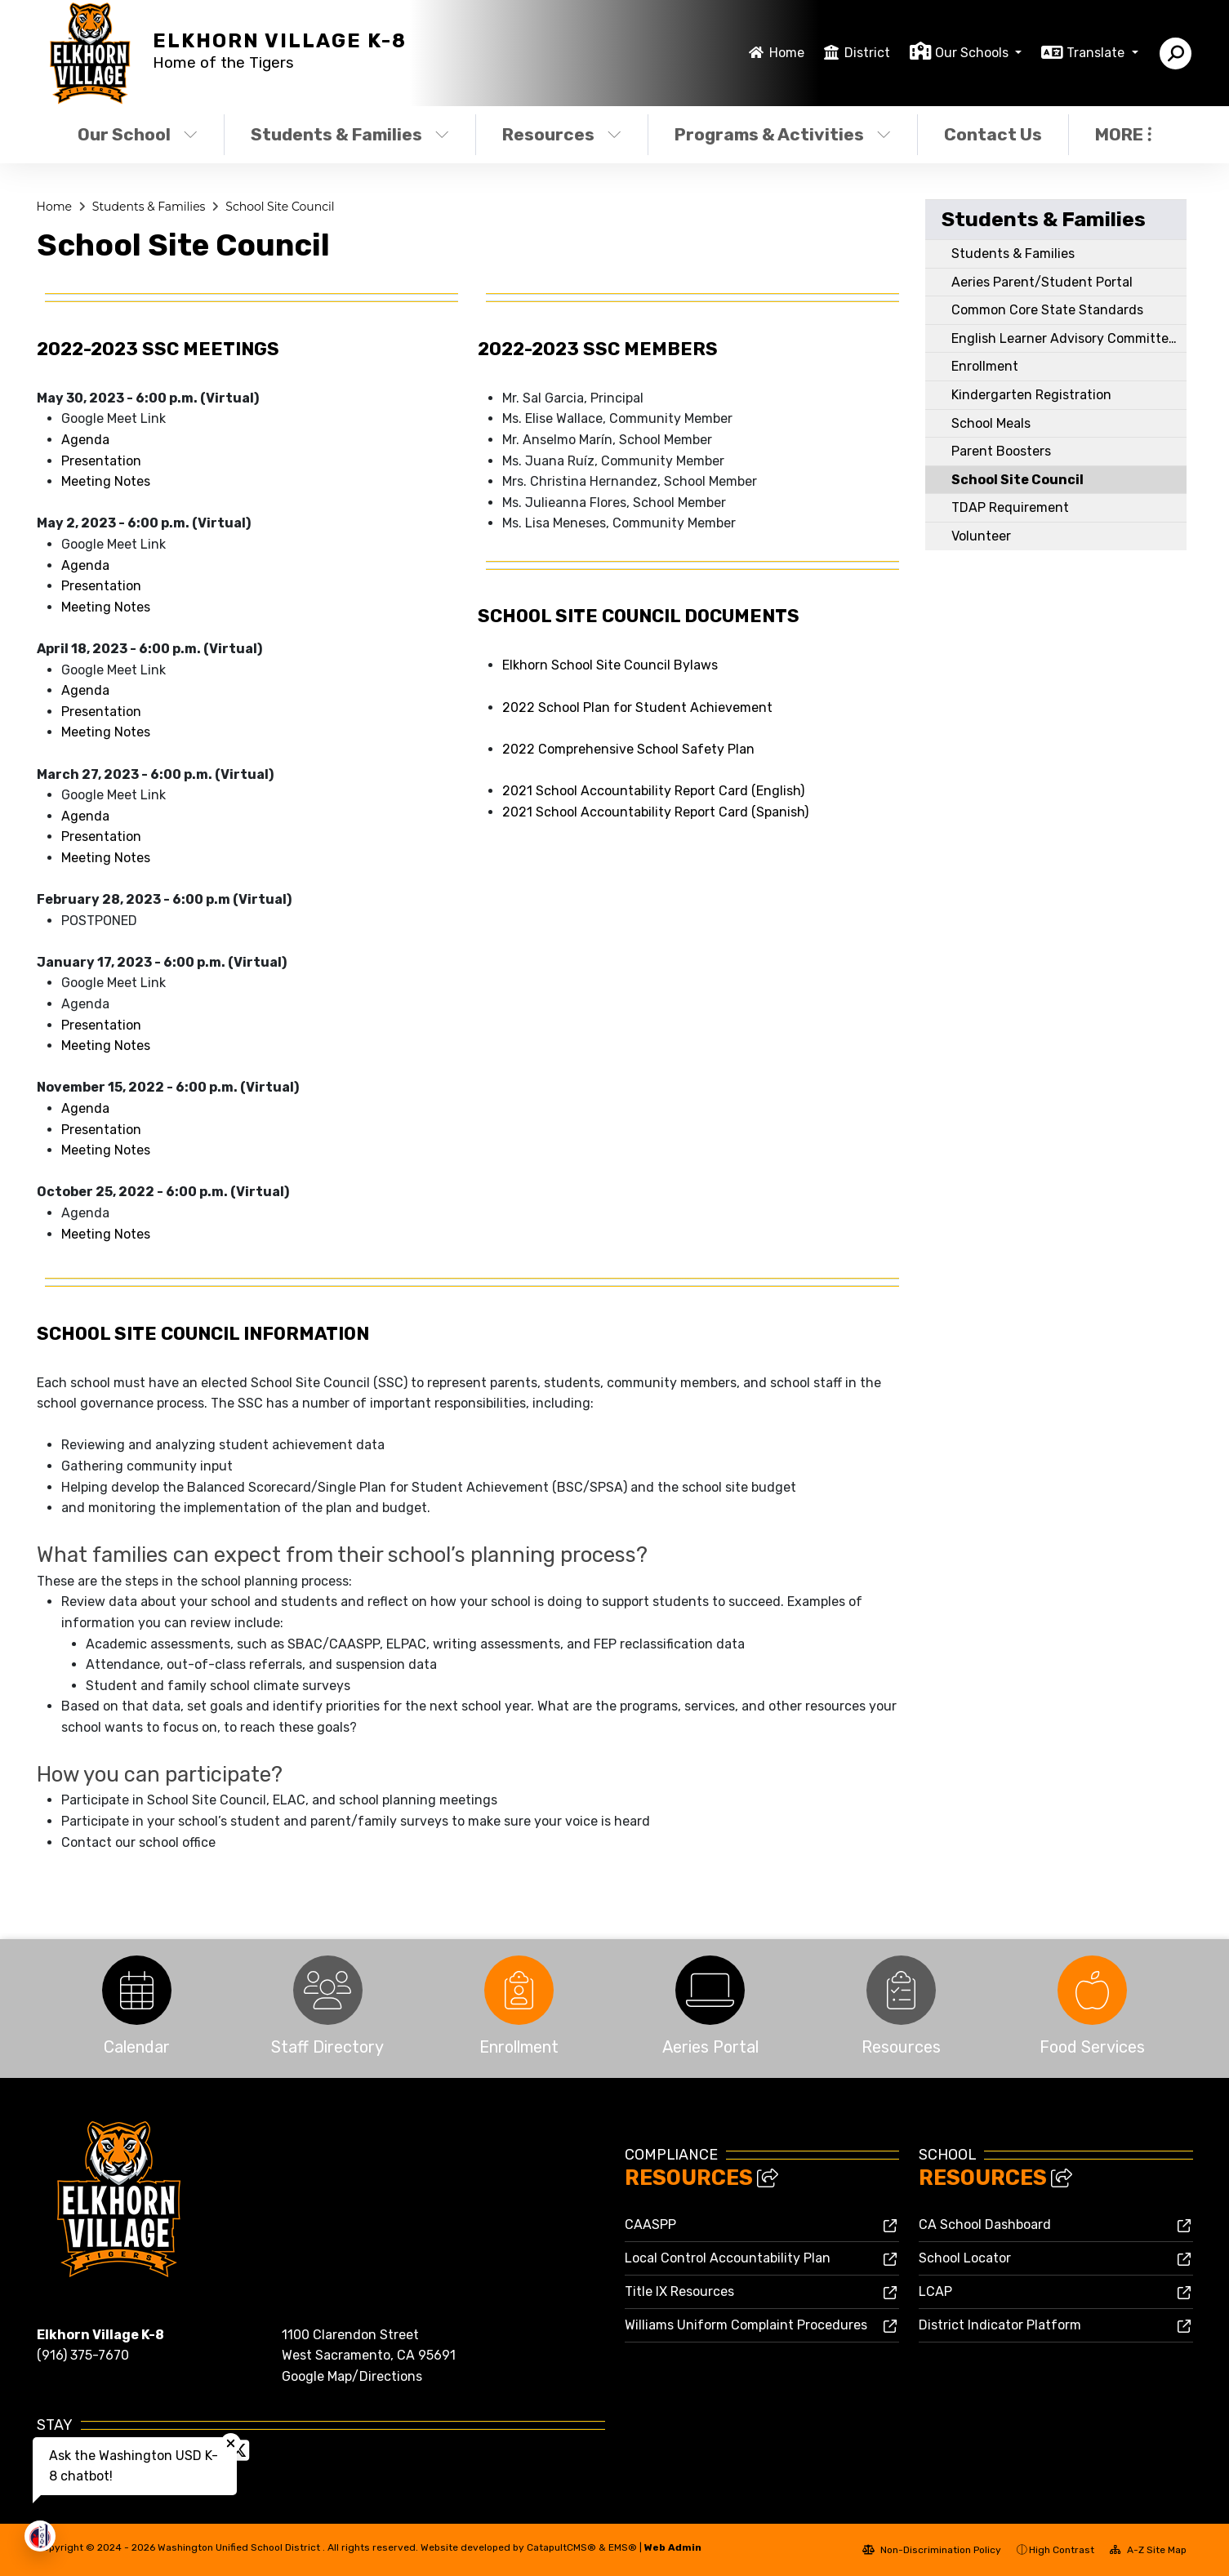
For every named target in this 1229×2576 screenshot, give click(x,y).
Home (786, 52)
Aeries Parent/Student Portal (1042, 282)
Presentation (101, 461)
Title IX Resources (679, 2291)
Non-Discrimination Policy (931, 2550)
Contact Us (993, 134)
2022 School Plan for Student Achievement (637, 707)
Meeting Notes (105, 481)
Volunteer (981, 536)
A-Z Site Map (1148, 2550)
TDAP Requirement (1010, 507)
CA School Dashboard (985, 2224)
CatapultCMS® (561, 2547)
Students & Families (350, 134)
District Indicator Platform (1000, 2325)
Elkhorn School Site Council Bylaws (610, 665)
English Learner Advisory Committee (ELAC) (1069, 338)
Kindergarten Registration (1031, 395)
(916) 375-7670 (83, 2355)
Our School (138, 134)
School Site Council (279, 206)
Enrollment (984, 366)
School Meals (991, 423)
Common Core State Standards (1047, 310)
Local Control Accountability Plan (727, 2258)
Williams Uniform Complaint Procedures (746, 2325)
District (867, 52)
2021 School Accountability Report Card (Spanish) (655, 812)
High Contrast (1061, 2550)
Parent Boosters (1001, 451)
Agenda (85, 439)
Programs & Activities (782, 134)
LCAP (935, 2291)
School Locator (965, 2258)
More (1123, 134)
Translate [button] (1097, 52)
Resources (561, 134)
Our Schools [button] (973, 52)
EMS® (622, 2547)
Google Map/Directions (352, 2376)
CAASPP (650, 2224)
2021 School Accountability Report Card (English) (653, 791)
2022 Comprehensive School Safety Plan (628, 749)
